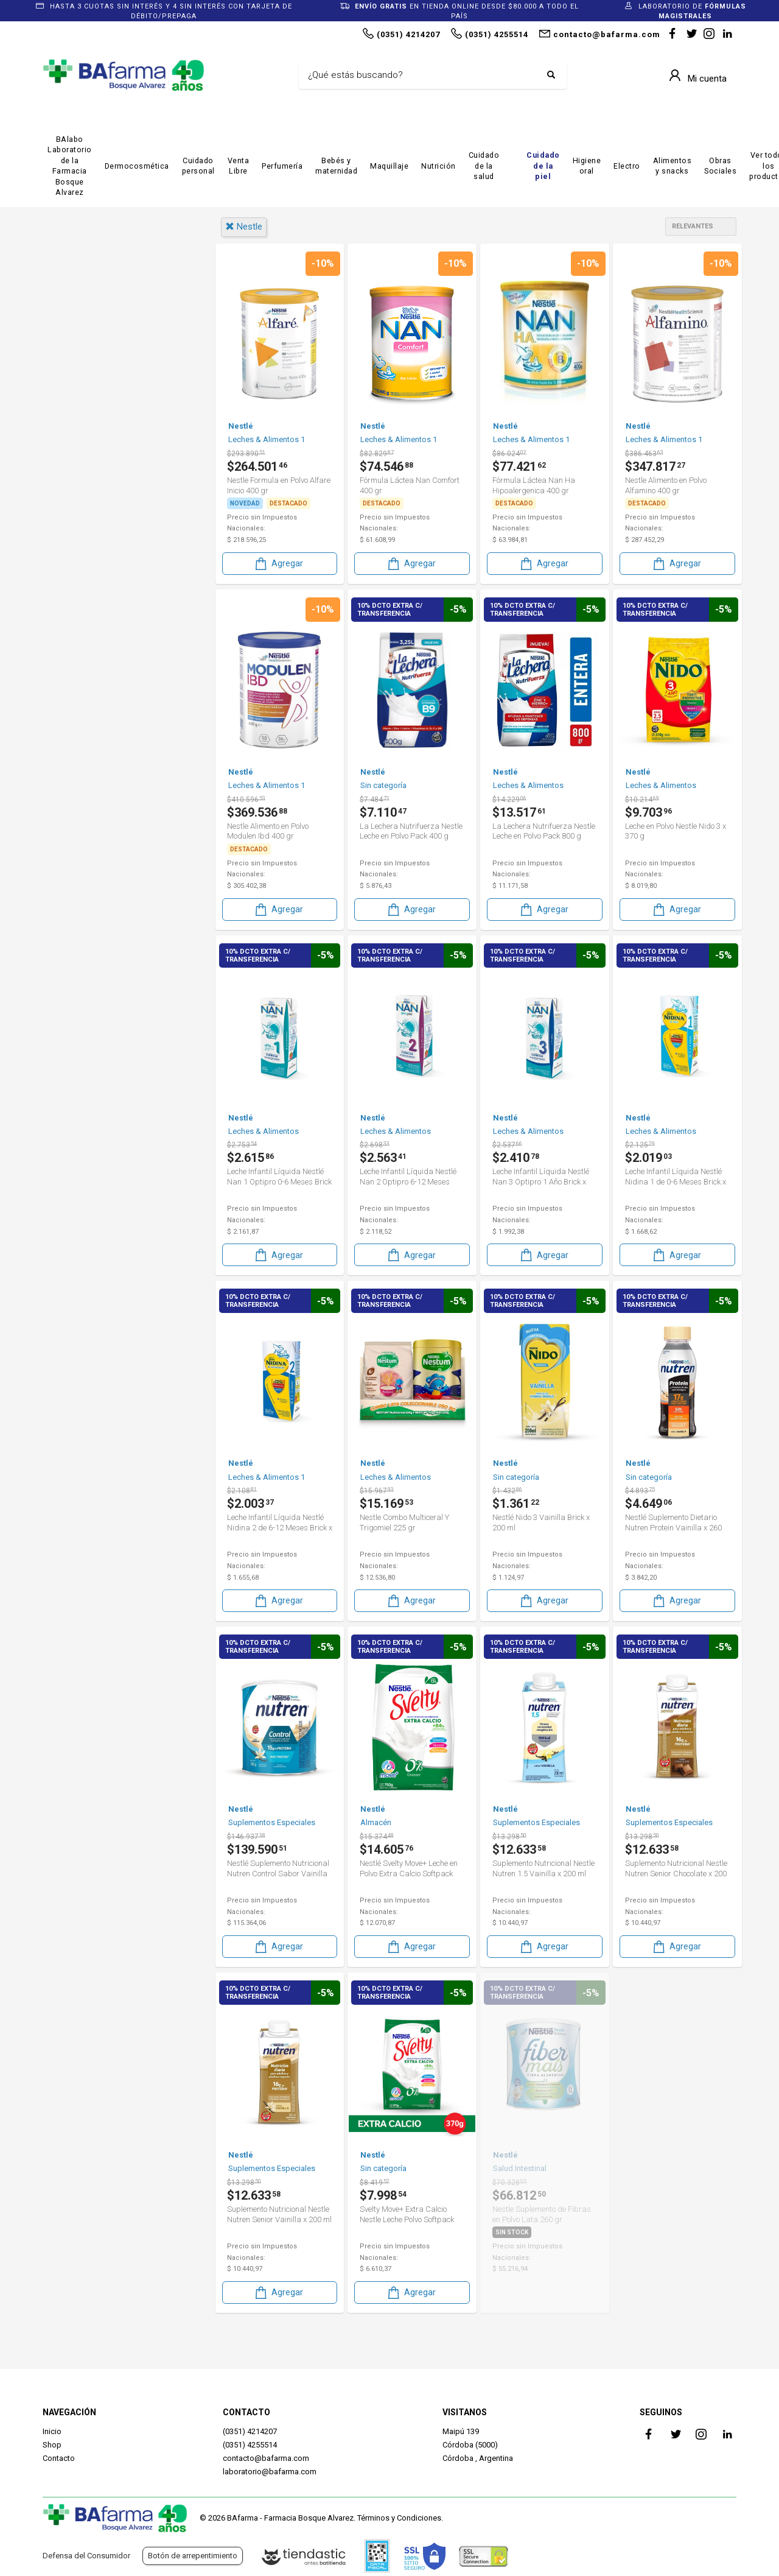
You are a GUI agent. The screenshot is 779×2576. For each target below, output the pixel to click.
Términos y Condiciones (399, 2517)
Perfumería (282, 166)
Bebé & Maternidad (99, 419)
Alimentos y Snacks (100, 399)
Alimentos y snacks (672, 166)
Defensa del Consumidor (86, 2555)
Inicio (52, 2431)
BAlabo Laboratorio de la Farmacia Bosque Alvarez (69, 166)
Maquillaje (389, 166)
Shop (52, 2444)
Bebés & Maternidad (103, 440)
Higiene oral (587, 166)
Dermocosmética (137, 166)
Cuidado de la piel (543, 165)
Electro (626, 166)
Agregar (278, 562)
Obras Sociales (720, 166)
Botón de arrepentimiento (192, 2555)
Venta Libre (239, 166)
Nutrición (438, 166)
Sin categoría (87, 502)
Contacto (59, 2458)
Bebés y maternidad (336, 166)
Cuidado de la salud (484, 165)
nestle (243, 226)
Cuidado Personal (96, 460)
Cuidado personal (198, 166)
